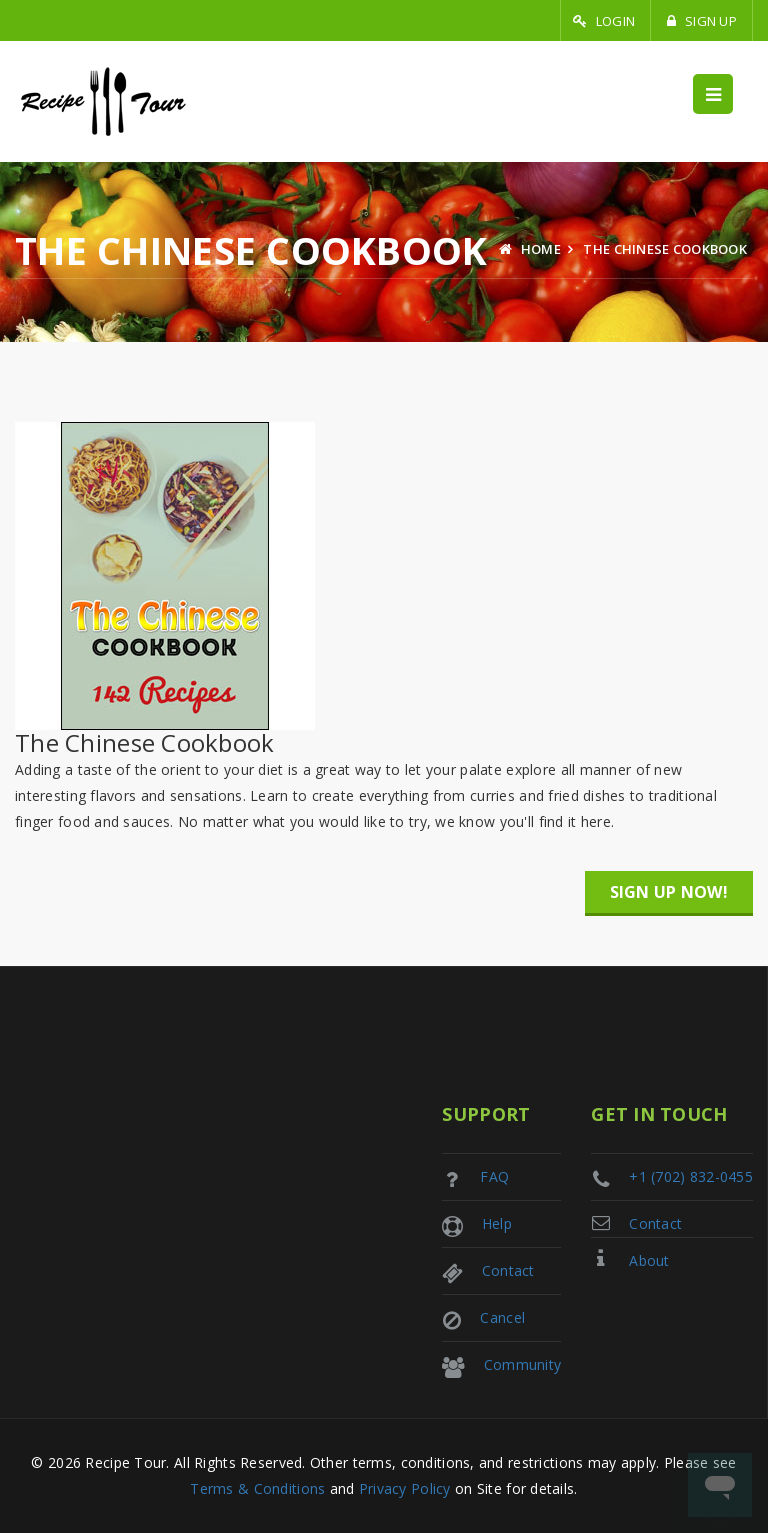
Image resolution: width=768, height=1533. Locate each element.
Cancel (502, 1317)
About (649, 1260)
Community (523, 1364)
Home (530, 249)
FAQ (494, 1176)
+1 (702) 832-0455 (691, 1176)
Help (497, 1223)
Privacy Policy (405, 1488)
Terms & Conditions (257, 1488)
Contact (655, 1223)
